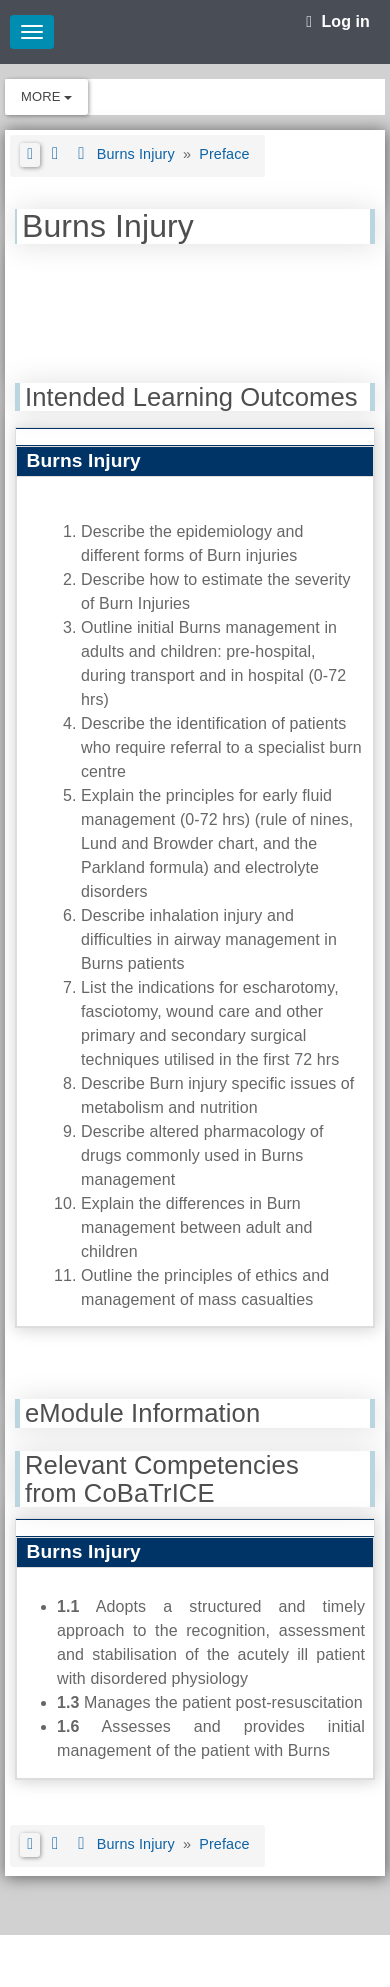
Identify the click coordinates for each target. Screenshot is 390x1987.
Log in (338, 21)
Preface (224, 154)
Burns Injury (138, 154)
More (46, 96)
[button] (30, 155)
